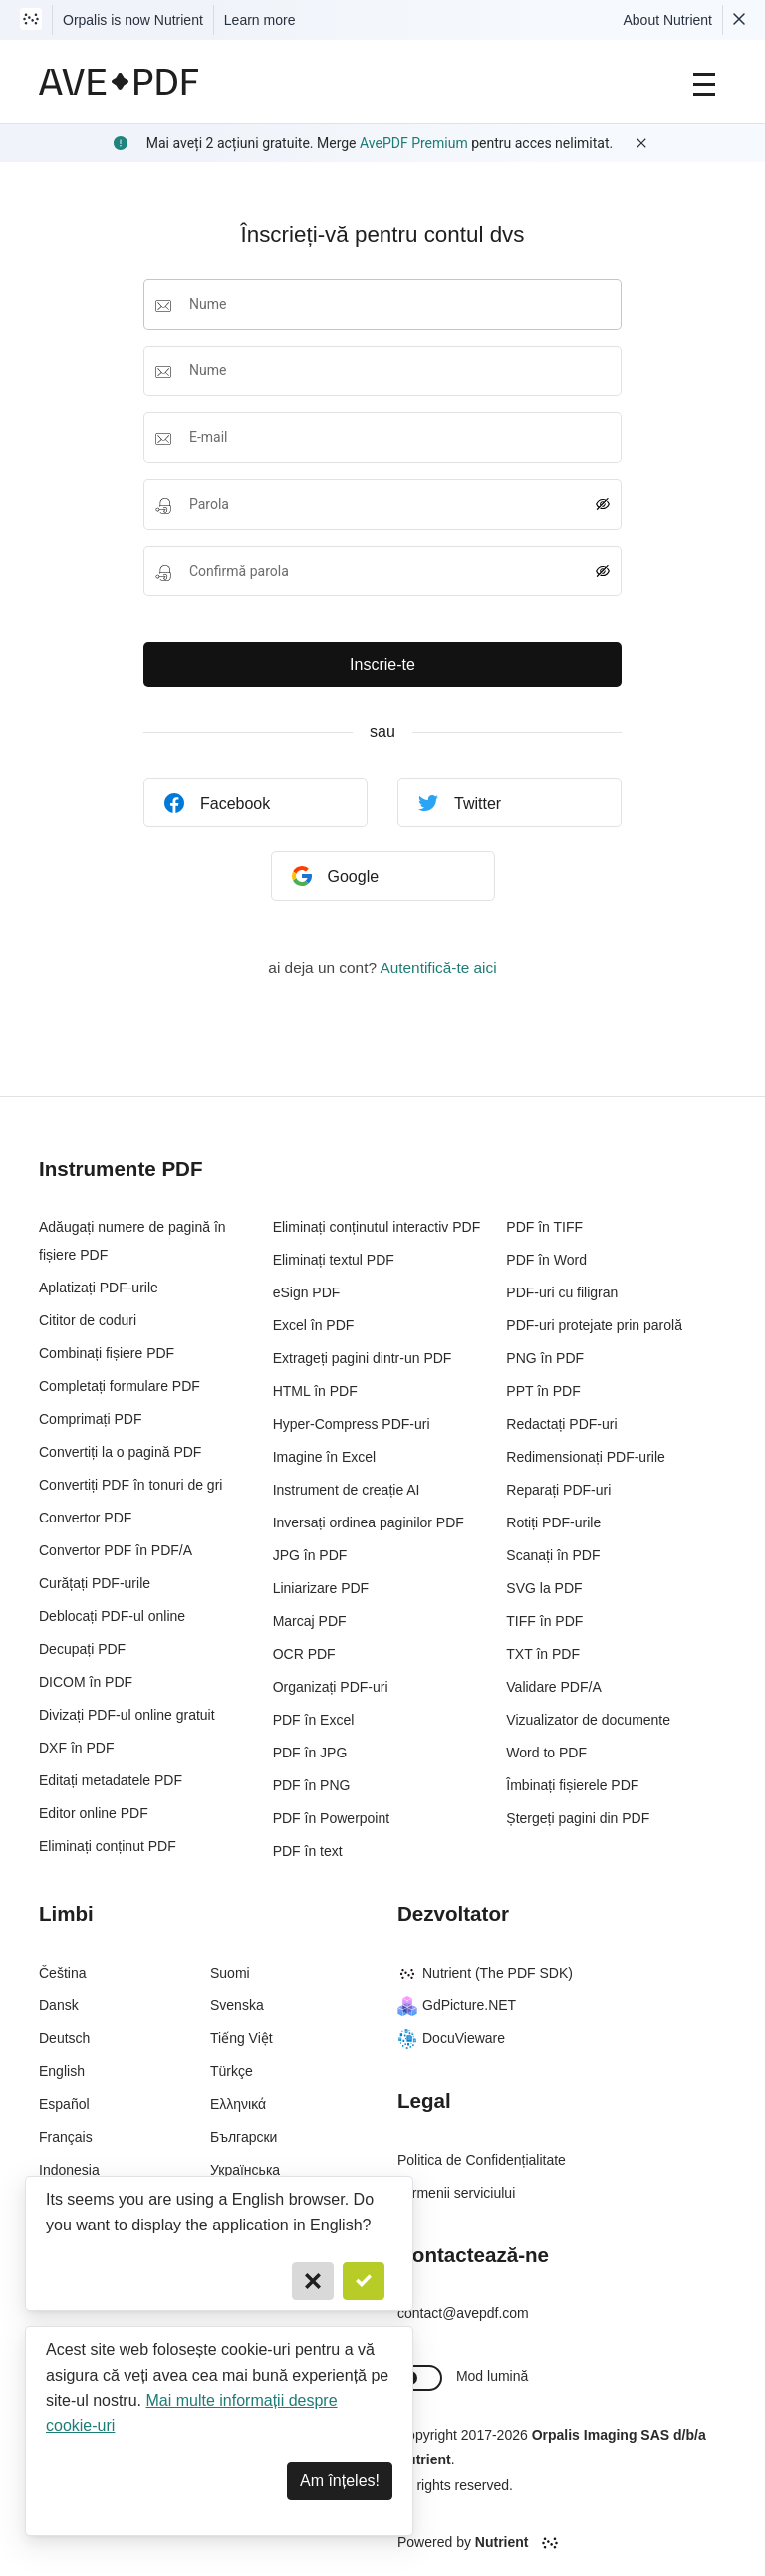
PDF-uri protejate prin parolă (594, 1325)
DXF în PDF (76, 1748)
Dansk (59, 2005)
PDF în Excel (314, 1720)
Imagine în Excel (325, 1457)
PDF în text (308, 1851)
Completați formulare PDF (119, 1386)
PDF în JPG (310, 1752)
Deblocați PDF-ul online (112, 1616)
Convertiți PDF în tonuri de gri (130, 1485)
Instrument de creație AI (346, 1490)
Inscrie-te (382, 664)
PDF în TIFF (544, 1227)
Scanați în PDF (553, 1555)
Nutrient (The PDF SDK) (485, 1973)
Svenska (237, 2005)
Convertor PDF (85, 1517)
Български (243, 2137)
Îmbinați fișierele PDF (572, 1785)
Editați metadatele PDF (110, 1780)
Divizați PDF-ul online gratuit (127, 1715)
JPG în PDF (310, 1555)
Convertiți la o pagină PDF (120, 1452)
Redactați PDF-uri (561, 1424)
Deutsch (64, 2038)
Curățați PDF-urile (94, 1583)
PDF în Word (546, 1260)
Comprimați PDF (90, 1419)
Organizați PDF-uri (330, 1687)
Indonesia (69, 2170)
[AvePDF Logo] (119, 82)
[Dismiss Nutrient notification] (739, 20)
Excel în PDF (314, 1325)
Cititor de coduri (87, 1320)
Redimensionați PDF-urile (585, 1457)
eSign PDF (307, 1292)
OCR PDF (304, 1654)
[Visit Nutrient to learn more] (31, 20)
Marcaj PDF (310, 1621)
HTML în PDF (315, 1391)
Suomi (230, 1973)
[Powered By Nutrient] (561, 2543)
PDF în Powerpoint (331, 1818)
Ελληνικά (238, 2104)
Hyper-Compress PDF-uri (351, 1424)
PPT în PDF (543, 1391)
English (62, 2071)
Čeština (62, 1973)
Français (66, 2137)
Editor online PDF (93, 1813)
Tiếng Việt (241, 2038)
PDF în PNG (312, 1785)
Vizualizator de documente (588, 1720)
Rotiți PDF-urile (553, 1522)
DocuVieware (451, 2038)
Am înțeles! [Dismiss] (340, 2480)
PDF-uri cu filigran (562, 1292)
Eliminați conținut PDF (107, 1846)
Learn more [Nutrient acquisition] (260, 20)
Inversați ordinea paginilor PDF (368, 1522)
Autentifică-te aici (438, 967)
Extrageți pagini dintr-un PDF (362, 1358)
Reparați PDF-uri (558, 1490)
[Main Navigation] (704, 82)
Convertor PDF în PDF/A (115, 1550)
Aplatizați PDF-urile (98, 1287)
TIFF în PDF (544, 1621)
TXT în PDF (543, 1654)
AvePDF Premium (414, 143)
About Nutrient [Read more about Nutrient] (668, 20)
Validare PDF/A (553, 1687)
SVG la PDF (544, 1588)
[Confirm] (363, 2281)
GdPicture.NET (456, 2005)
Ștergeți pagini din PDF (577, 1818)
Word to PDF (546, 1752)
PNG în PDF (545, 1358)
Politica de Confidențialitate (481, 2160)
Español (64, 2104)
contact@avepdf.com (463, 2313)
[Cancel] (313, 2281)
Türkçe (231, 2071)
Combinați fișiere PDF (106, 1353)
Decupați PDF (82, 1649)
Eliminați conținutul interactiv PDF (377, 1227)
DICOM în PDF (85, 1682)
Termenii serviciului (456, 2193)
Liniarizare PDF (321, 1588)
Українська (245, 2170)
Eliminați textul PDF (333, 1260)
